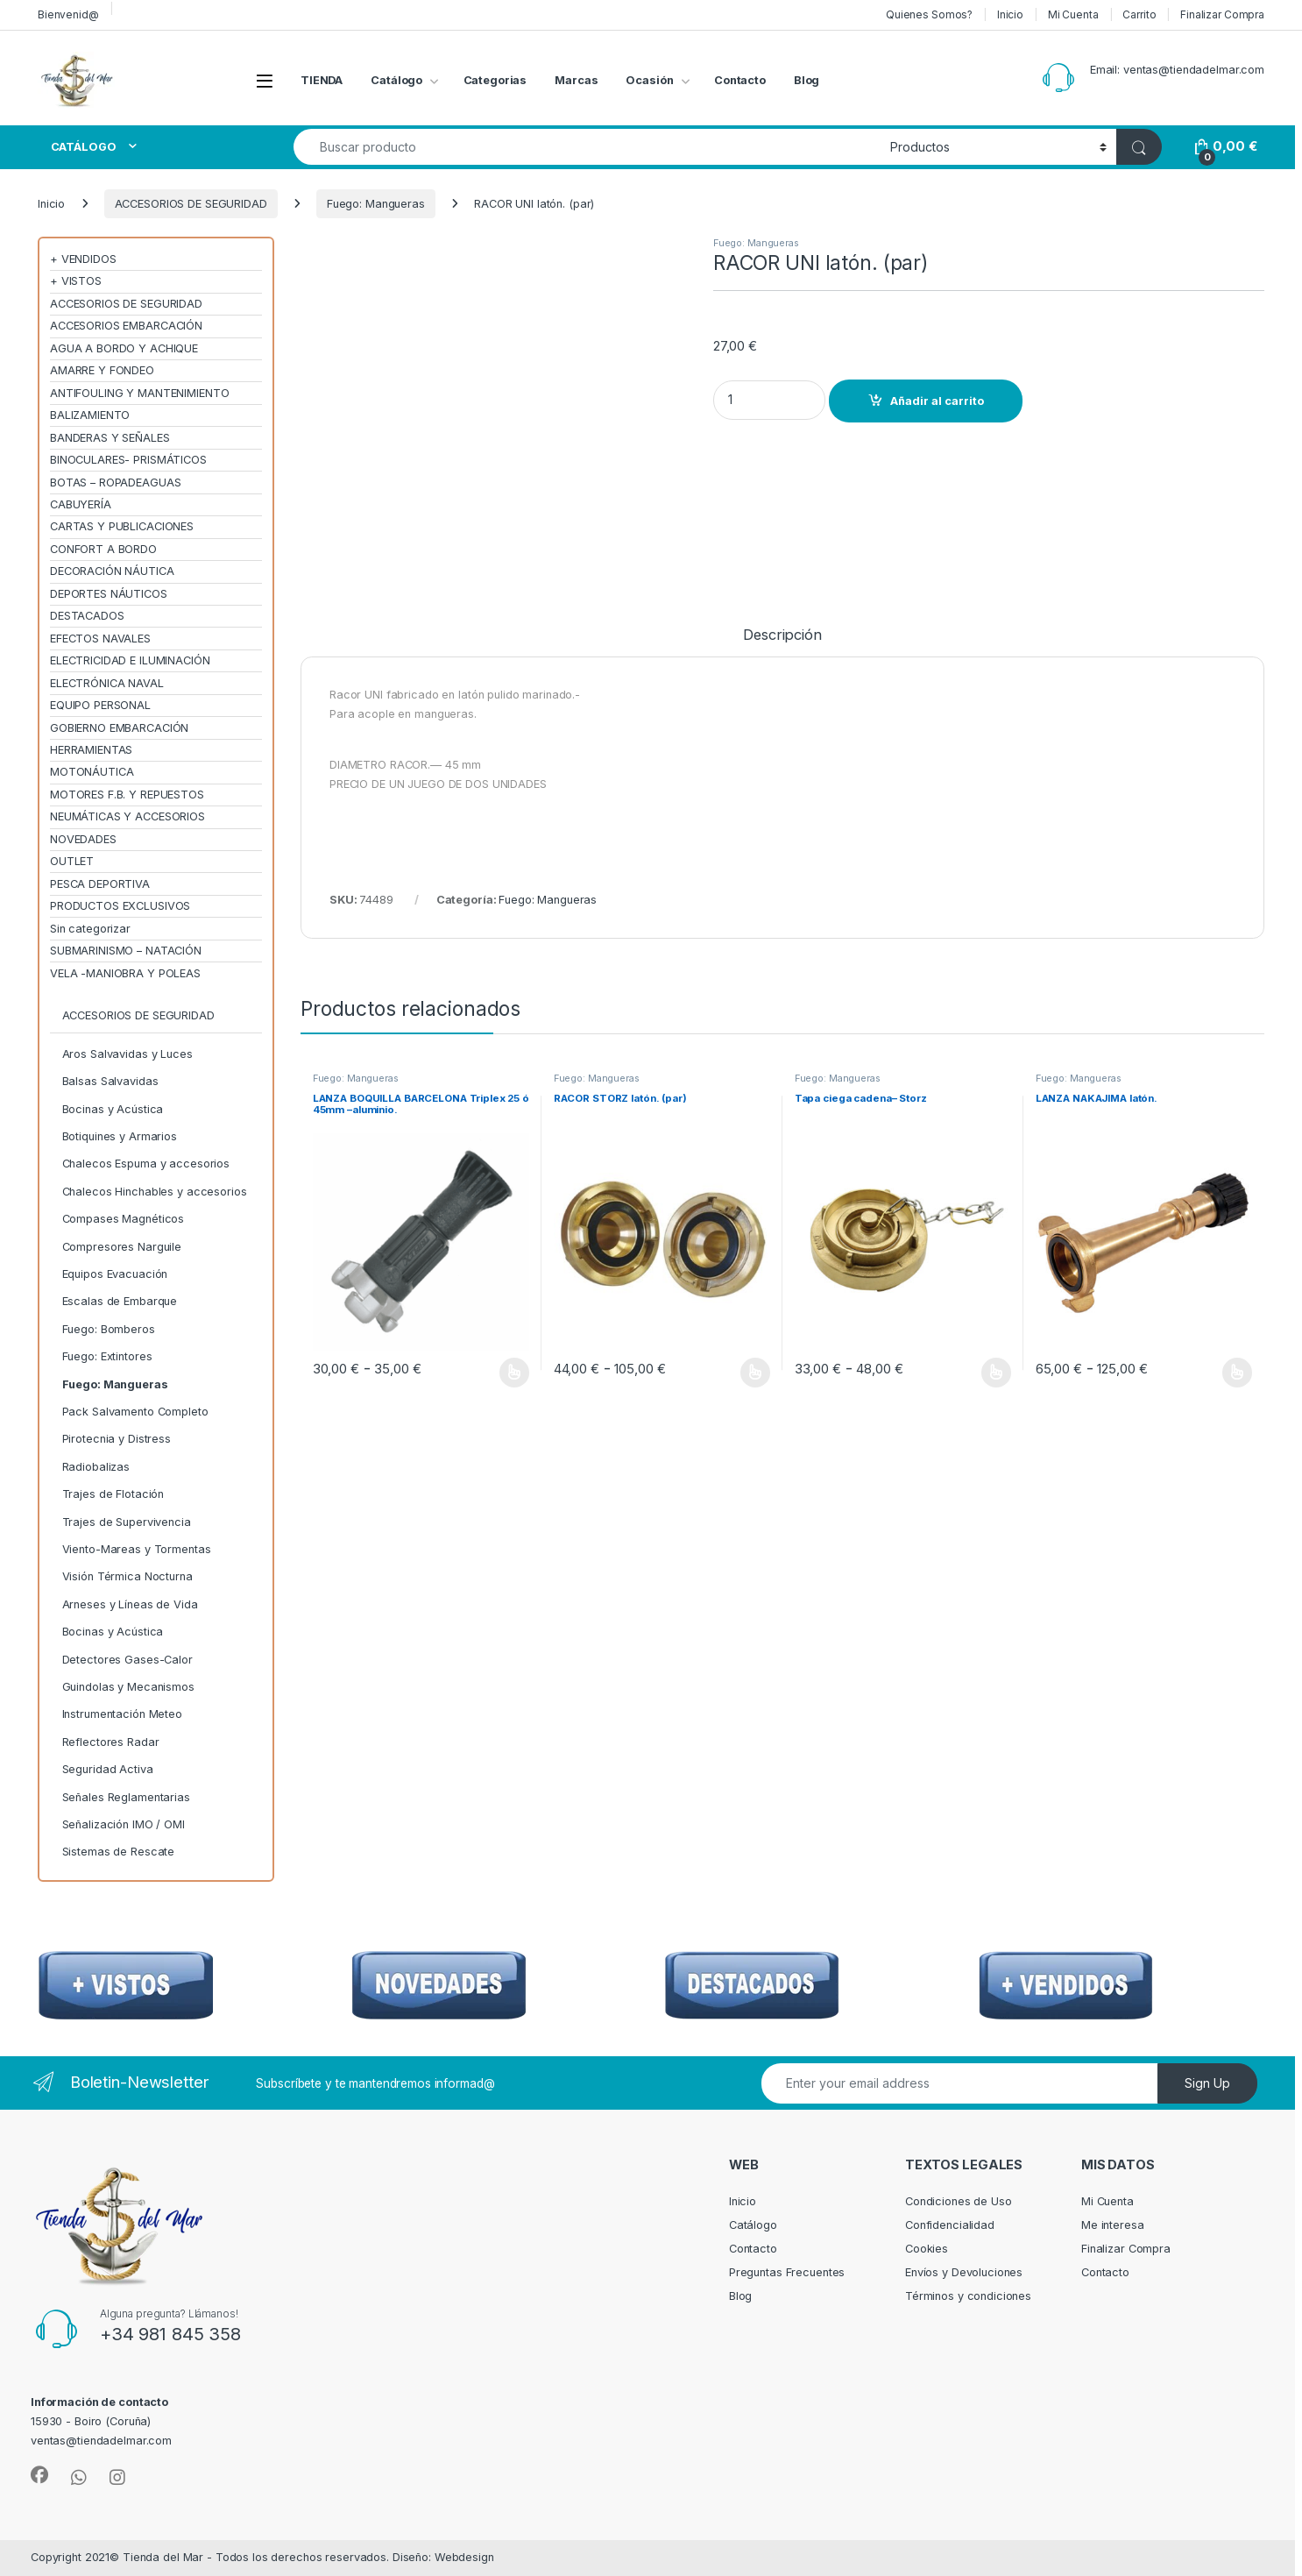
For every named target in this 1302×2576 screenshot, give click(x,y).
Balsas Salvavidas (110, 1081)
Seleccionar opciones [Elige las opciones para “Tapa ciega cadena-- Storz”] (996, 1372)
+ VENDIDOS (83, 259)
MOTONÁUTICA (92, 771)
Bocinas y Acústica (113, 1109)
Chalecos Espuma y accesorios (146, 1163)
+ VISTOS (76, 280)
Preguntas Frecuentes (787, 2272)
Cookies (926, 2248)
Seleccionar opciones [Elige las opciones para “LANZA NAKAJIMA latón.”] (1237, 1372)
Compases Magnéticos (123, 1218)
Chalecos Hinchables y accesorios (154, 1191)
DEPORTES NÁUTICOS (108, 593)
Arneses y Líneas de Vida (130, 1604)
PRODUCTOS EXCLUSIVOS (120, 905)
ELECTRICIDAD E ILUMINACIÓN (130, 660)
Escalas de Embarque (120, 1301)
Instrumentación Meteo (122, 1714)
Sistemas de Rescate (118, 1851)
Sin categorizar (90, 928)
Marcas (576, 80)
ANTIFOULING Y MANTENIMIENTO (140, 393)
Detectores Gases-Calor (127, 1659)
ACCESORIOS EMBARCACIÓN (126, 325)
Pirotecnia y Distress (116, 1438)
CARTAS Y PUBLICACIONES (122, 526)
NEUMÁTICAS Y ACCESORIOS (127, 816)
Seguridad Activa (107, 1769)
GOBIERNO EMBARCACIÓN (119, 727)
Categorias (495, 80)
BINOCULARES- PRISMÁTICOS (128, 459)
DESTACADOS (87, 615)
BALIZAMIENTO (90, 415)
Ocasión (649, 80)
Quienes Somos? (929, 14)
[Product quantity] (769, 400)
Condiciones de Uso (958, 2201)
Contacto (740, 80)
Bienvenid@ (68, 14)
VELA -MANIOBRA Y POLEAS (125, 973)
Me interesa (1112, 2225)
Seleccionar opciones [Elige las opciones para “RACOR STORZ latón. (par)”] (755, 1372)
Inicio (1010, 14)
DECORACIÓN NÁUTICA (112, 571)
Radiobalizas (96, 1466)
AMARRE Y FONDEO (102, 370)
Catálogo (396, 80)
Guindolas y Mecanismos (128, 1686)
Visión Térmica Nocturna (127, 1576)
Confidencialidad (949, 2225)
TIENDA (322, 80)
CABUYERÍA (80, 504)
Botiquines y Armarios (119, 1136)
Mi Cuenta (1073, 14)
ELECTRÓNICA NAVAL (107, 683)
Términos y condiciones (968, 2296)
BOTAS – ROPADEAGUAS (115, 482)
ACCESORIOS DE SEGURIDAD (191, 203)
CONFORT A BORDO (103, 549)
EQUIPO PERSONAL (100, 705)
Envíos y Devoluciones (963, 2272)
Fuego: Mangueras (376, 203)
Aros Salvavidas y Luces (127, 1054)
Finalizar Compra (1222, 14)
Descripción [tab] (782, 635)
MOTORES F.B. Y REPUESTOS (127, 794)
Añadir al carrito (937, 401)
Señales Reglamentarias (126, 1797)
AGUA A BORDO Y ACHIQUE (124, 348)
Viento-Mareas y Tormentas (136, 1549)
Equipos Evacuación (115, 1274)
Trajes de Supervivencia (126, 1522)
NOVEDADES (83, 839)
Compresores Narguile (121, 1246)
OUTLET (72, 861)
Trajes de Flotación (113, 1494)
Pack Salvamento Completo (135, 1411)
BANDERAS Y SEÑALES (110, 437)
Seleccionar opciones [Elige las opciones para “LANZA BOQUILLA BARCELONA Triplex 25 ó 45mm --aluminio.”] (514, 1372)
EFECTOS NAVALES (100, 638)
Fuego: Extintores (107, 1356)
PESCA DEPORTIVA (100, 884)
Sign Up (1207, 2083)
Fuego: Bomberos (108, 1329)
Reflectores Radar (110, 1742)
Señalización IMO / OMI (123, 1824)
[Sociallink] (39, 2475)
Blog (807, 80)
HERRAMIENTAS (91, 749)
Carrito (1139, 14)
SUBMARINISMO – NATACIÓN (126, 950)
